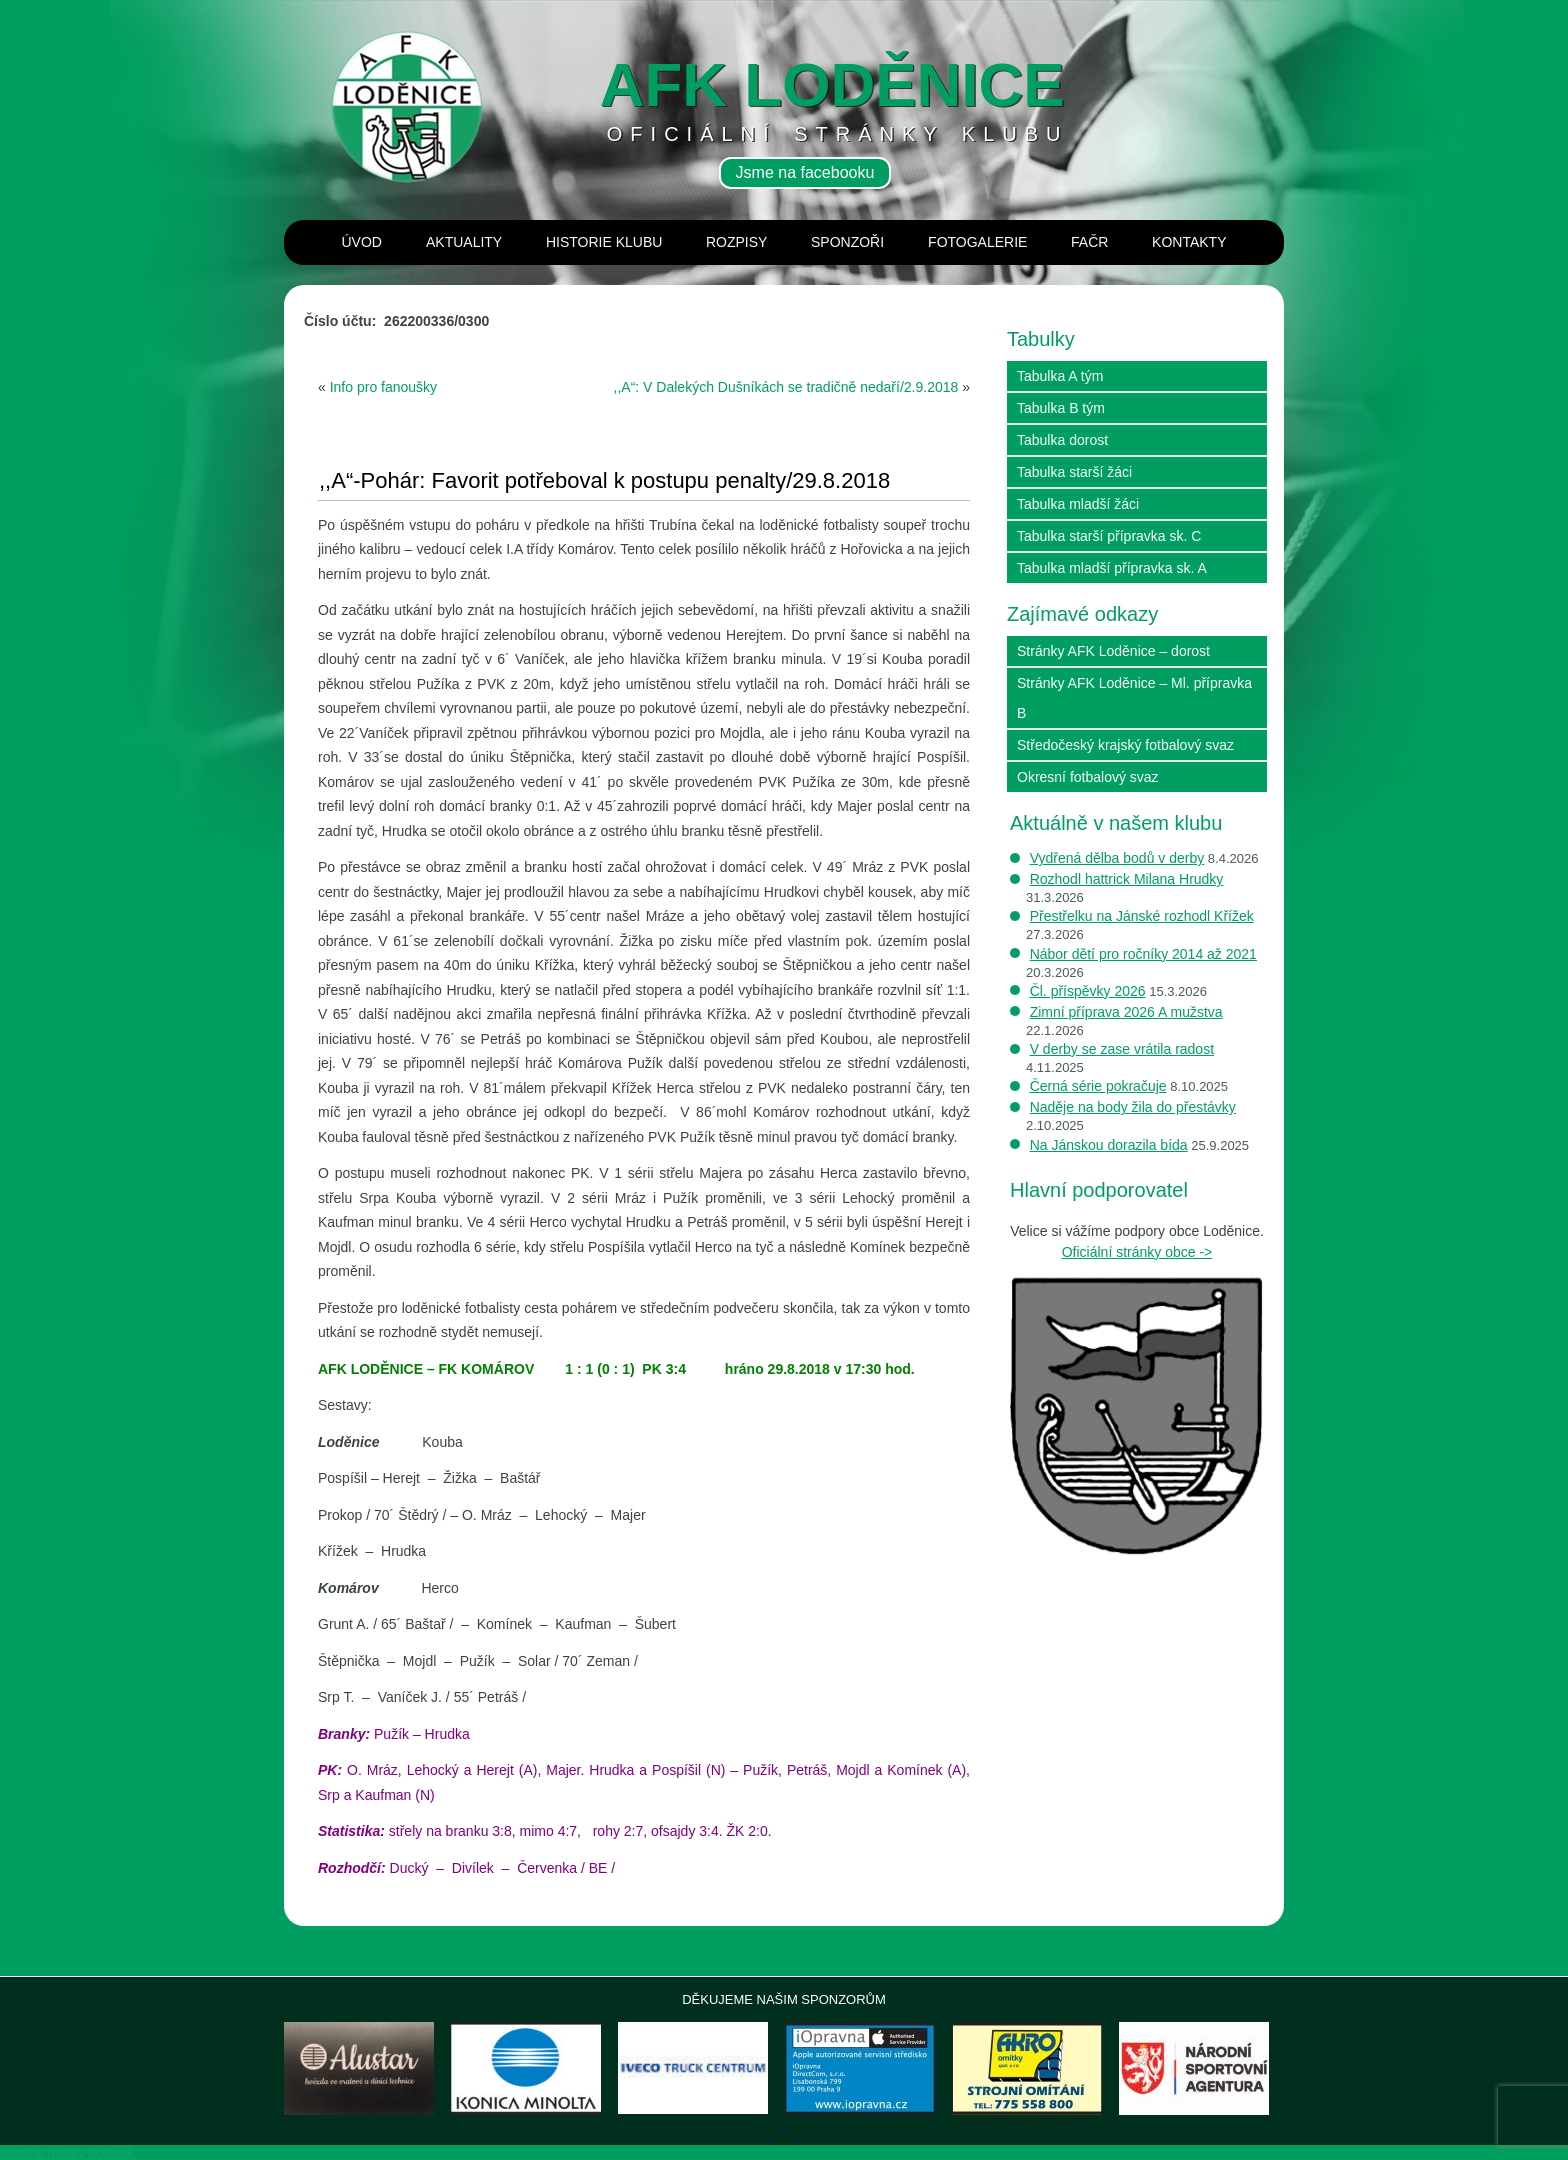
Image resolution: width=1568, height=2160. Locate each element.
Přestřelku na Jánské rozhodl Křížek (1142, 916)
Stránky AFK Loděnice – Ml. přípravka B (1134, 698)
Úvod (362, 242)
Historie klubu (604, 242)
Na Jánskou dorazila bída (1109, 1145)
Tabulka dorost (1062, 440)
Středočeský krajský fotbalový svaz (1125, 745)
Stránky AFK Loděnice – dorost (1113, 651)
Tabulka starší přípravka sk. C (1109, 536)
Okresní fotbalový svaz (1088, 777)
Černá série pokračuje (1098, 1086)
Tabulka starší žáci (1074, 472)
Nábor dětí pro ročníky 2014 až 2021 (1143, 954)
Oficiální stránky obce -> (1137, 1252)
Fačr (1089, 242)
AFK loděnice (832, 84)
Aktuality (464, 242)
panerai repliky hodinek (67, 2152)
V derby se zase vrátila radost (1122, 1049)
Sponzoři (847, 242)
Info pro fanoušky (383, 387)
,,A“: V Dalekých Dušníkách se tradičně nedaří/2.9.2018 (786, 387)
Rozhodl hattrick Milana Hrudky (1127, 879)
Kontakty (1189, 242)
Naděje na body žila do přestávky (1133, 1107)
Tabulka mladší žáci (1078, 504)
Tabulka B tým (1061, 408)
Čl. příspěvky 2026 (1088, 991)
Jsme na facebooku (805, 172)
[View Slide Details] (359, 2068)
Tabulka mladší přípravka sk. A (1112, 568)
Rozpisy (736, 242)
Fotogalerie (977, 242)
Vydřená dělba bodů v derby (1117, 858)
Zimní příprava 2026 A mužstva (1126, 1012)
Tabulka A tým (1060, 376)
